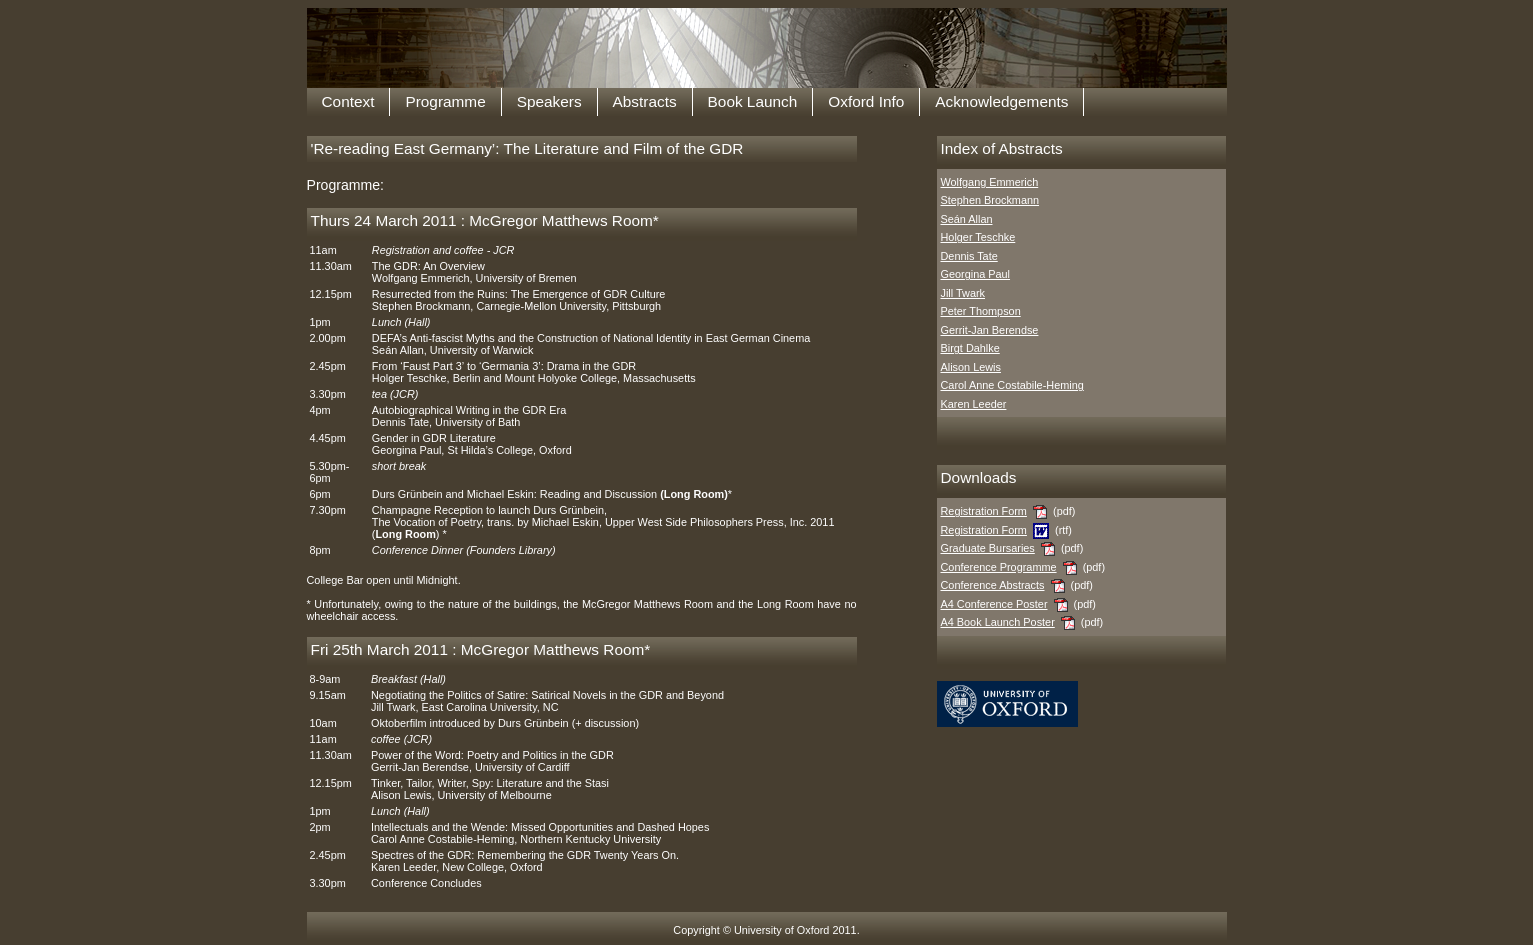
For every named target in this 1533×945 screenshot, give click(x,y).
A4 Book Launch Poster (998, 622)
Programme (445, 101)
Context (348, 101)
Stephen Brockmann (990, 200)
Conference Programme (999, 567)
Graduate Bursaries (988, 548)
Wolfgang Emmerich (990, 182)
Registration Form (984, 511)
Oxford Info (866, 101)
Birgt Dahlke (970, 348)
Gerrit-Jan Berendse (990, 330)
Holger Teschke (978, 237)
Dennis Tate (969, 256)
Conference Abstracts (993, 585)
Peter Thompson (981, 311)
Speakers (549, 101)
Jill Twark (963, 293)
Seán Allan (967, 219)
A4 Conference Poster (994, 604)
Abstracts (645, 101)
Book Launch (753, 101)
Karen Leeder (974, 404)
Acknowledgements (1001, 101)
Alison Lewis (971, 367)
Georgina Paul (976, 274)
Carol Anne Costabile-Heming (1012, 385)
